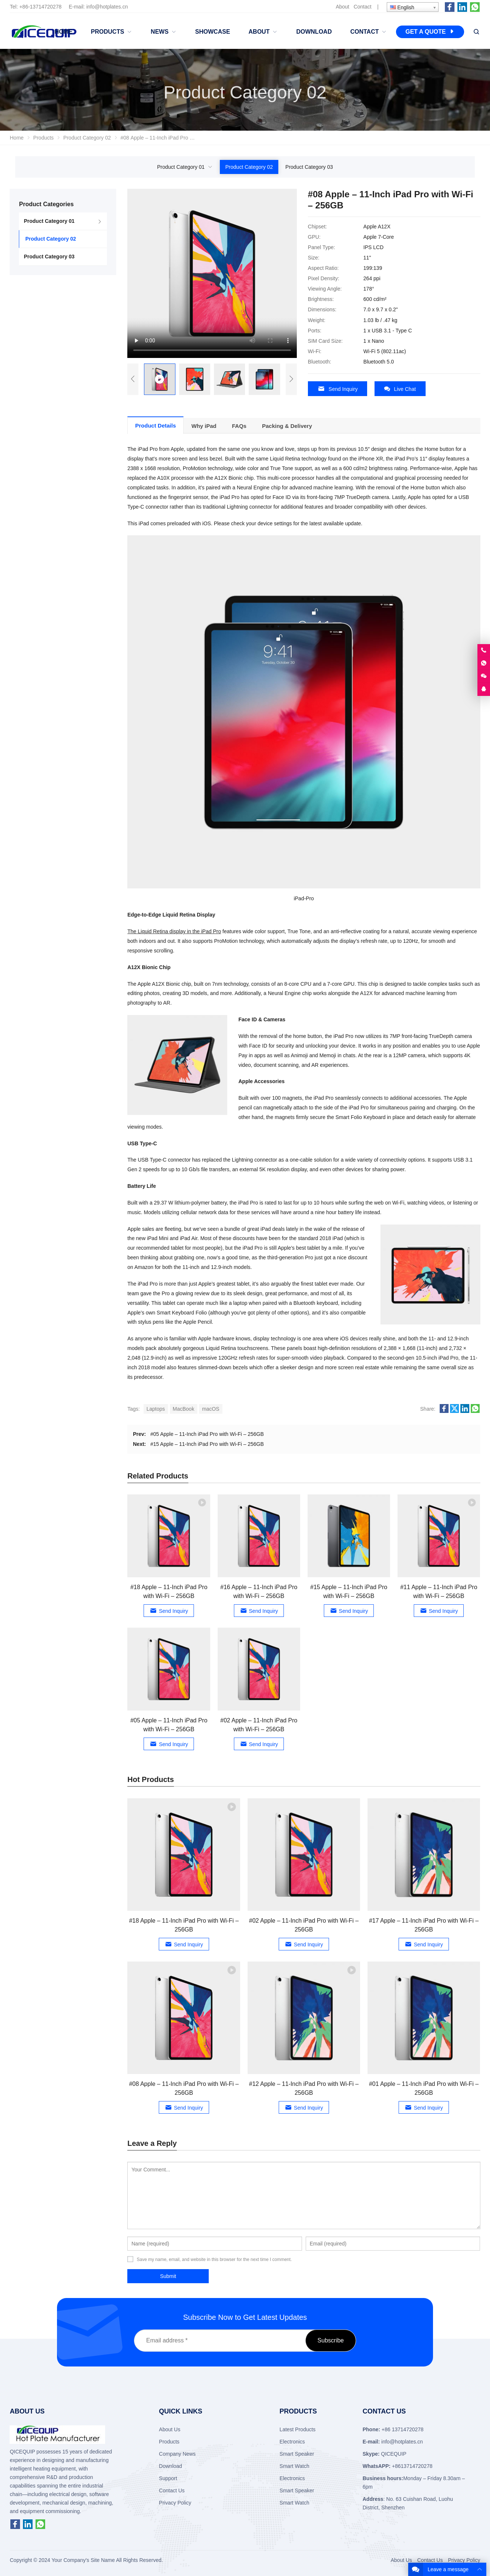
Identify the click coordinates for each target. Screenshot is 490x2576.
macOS (210, 1405)
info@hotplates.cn (107, 7)
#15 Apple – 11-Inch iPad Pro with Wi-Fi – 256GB (207, 1440)
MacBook (183, 1405)
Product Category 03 (309, 167)
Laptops (156, 1405)
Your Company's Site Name (83, 2557)
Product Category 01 (180, 167)
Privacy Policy (175, 2499)
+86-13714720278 (40, 7)
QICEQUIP (393, 2450)
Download (170, 2462)
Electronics (292, 2438)
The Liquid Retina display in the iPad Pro (174, 928)
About (342, 7)
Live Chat (400, 389)
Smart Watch (294, 2462)
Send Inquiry (338, 389)
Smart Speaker (296, 2450)
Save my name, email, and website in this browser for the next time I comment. (214, 2256)
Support (168, 2475)
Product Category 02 (249, 167)
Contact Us (172, 2487)
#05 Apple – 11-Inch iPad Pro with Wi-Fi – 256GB (207, 1430)
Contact (362, 7)
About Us (170, 2426)
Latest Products (297, 2426)
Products (169, 2438)
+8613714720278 (412, 2462)
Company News (177, 2450)
